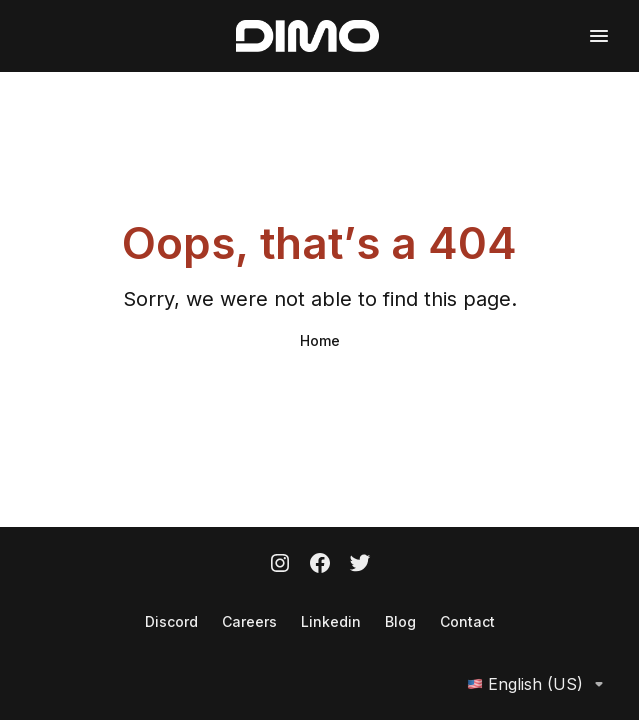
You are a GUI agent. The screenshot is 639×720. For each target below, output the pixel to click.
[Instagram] (280, 565)
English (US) (539, 684)
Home (320, 340)
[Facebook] (320, 565)
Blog (400, 621)
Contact (467, 621)
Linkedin (331, 621)
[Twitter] (360, 565)
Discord (171, 621)
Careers (249, 621)
